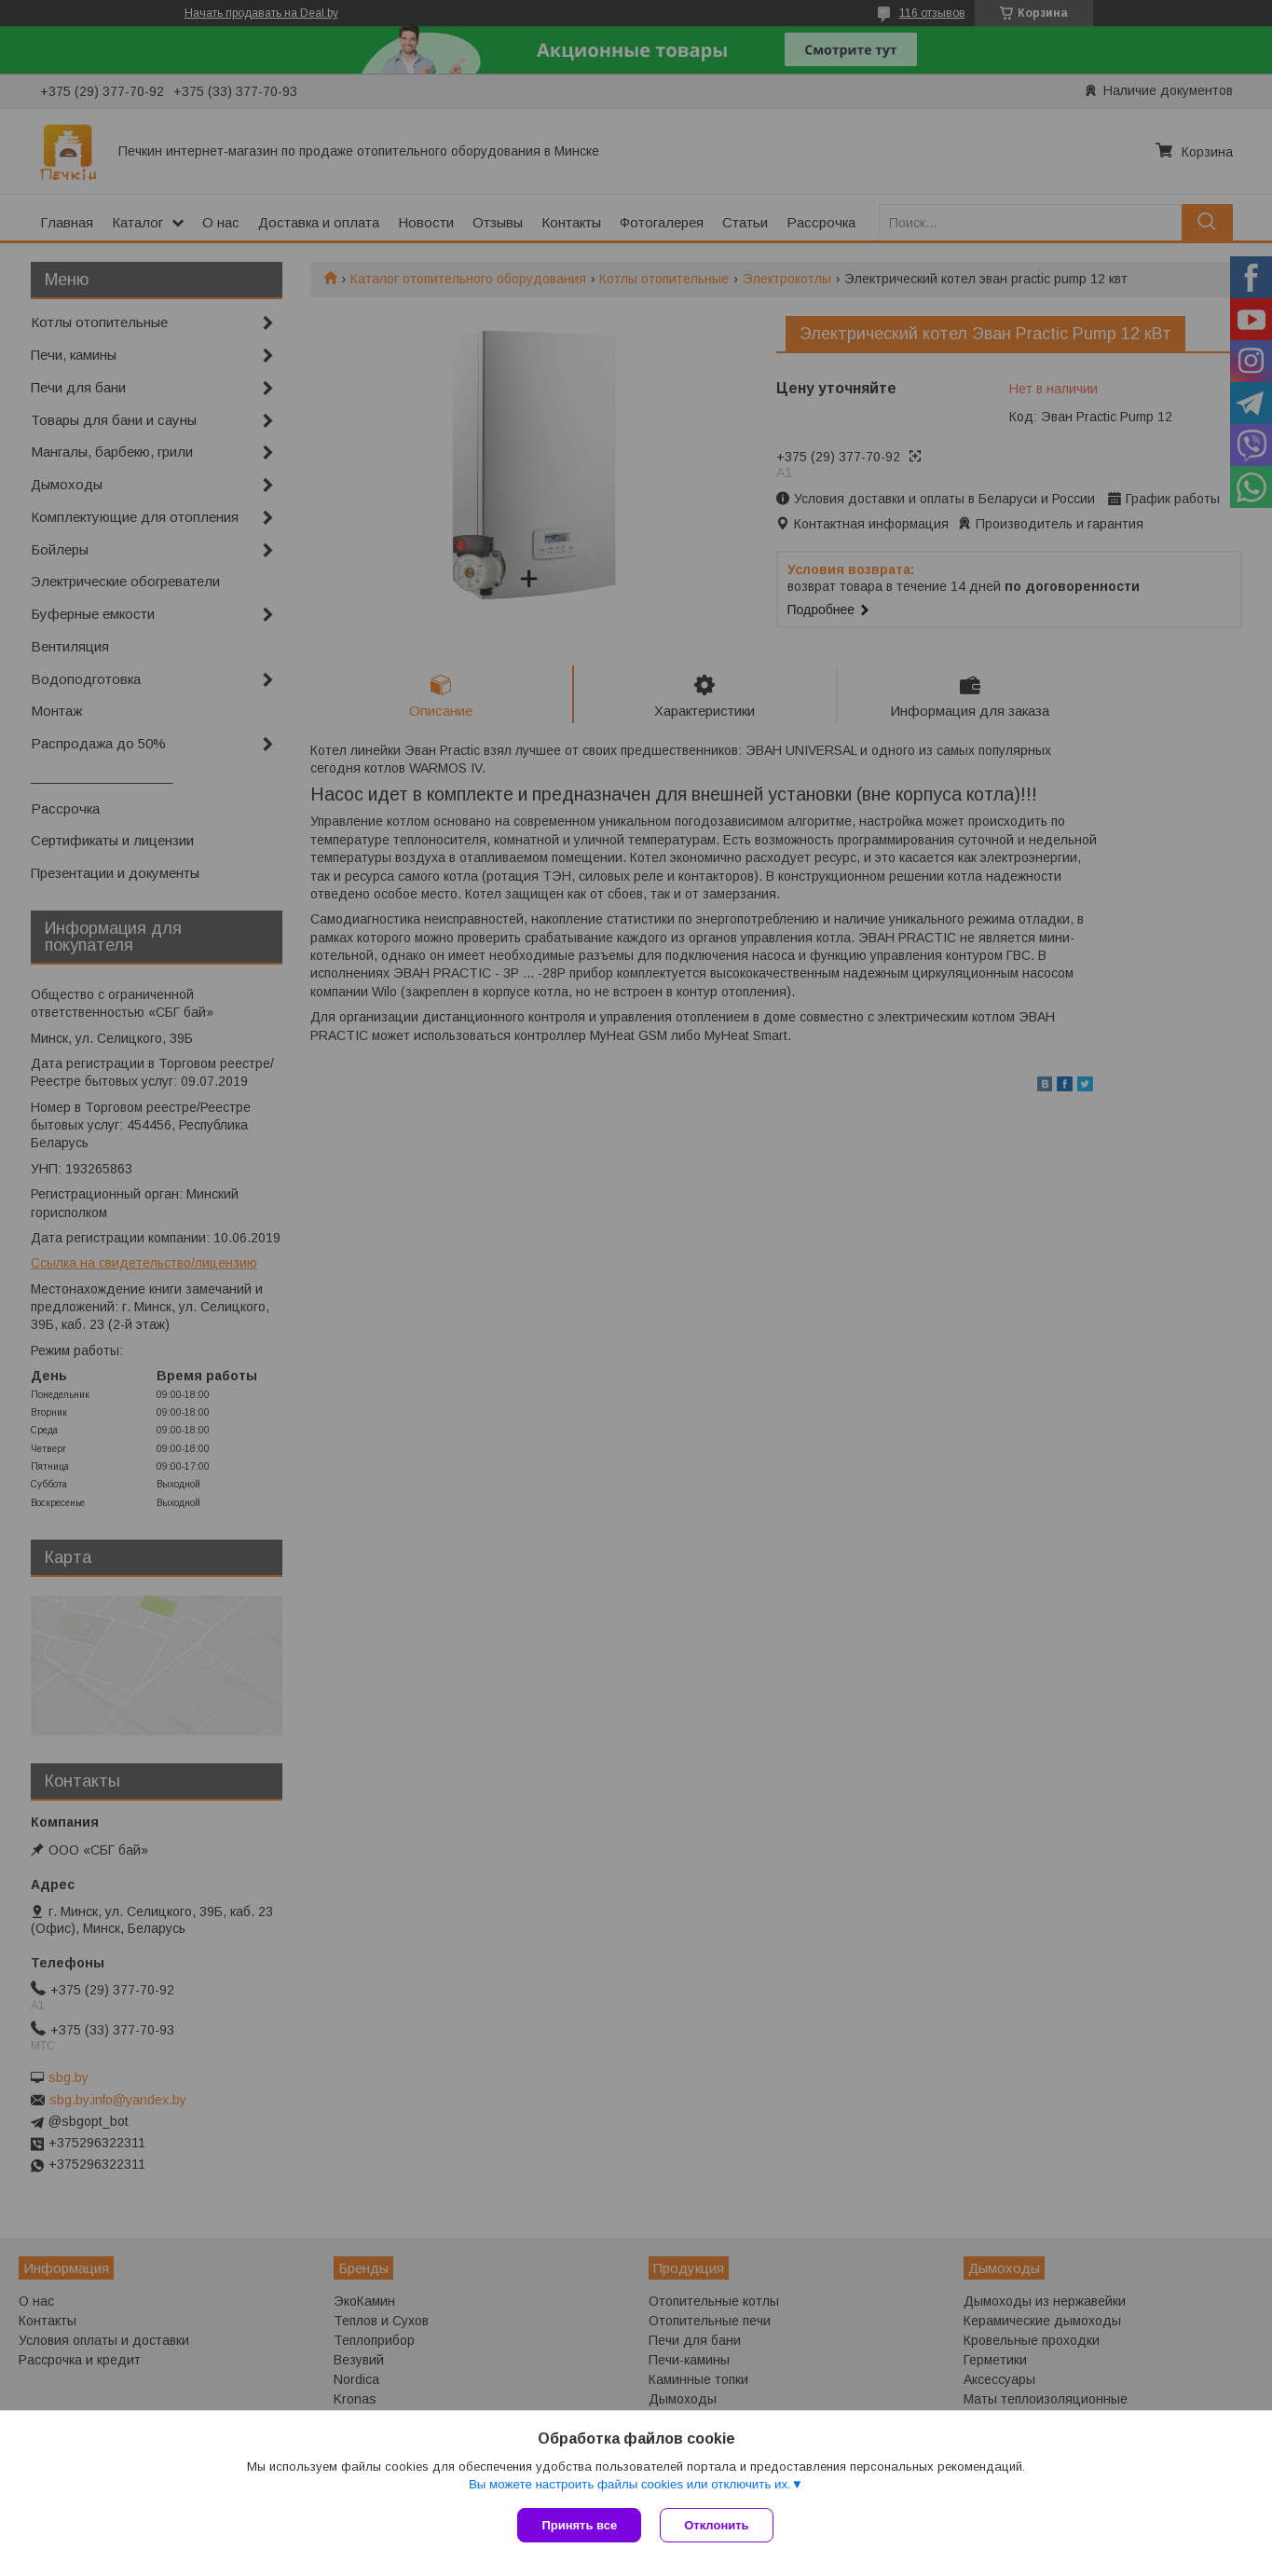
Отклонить (716, 2525)
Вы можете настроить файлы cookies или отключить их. (630, 2484)
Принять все (579, 2525)
